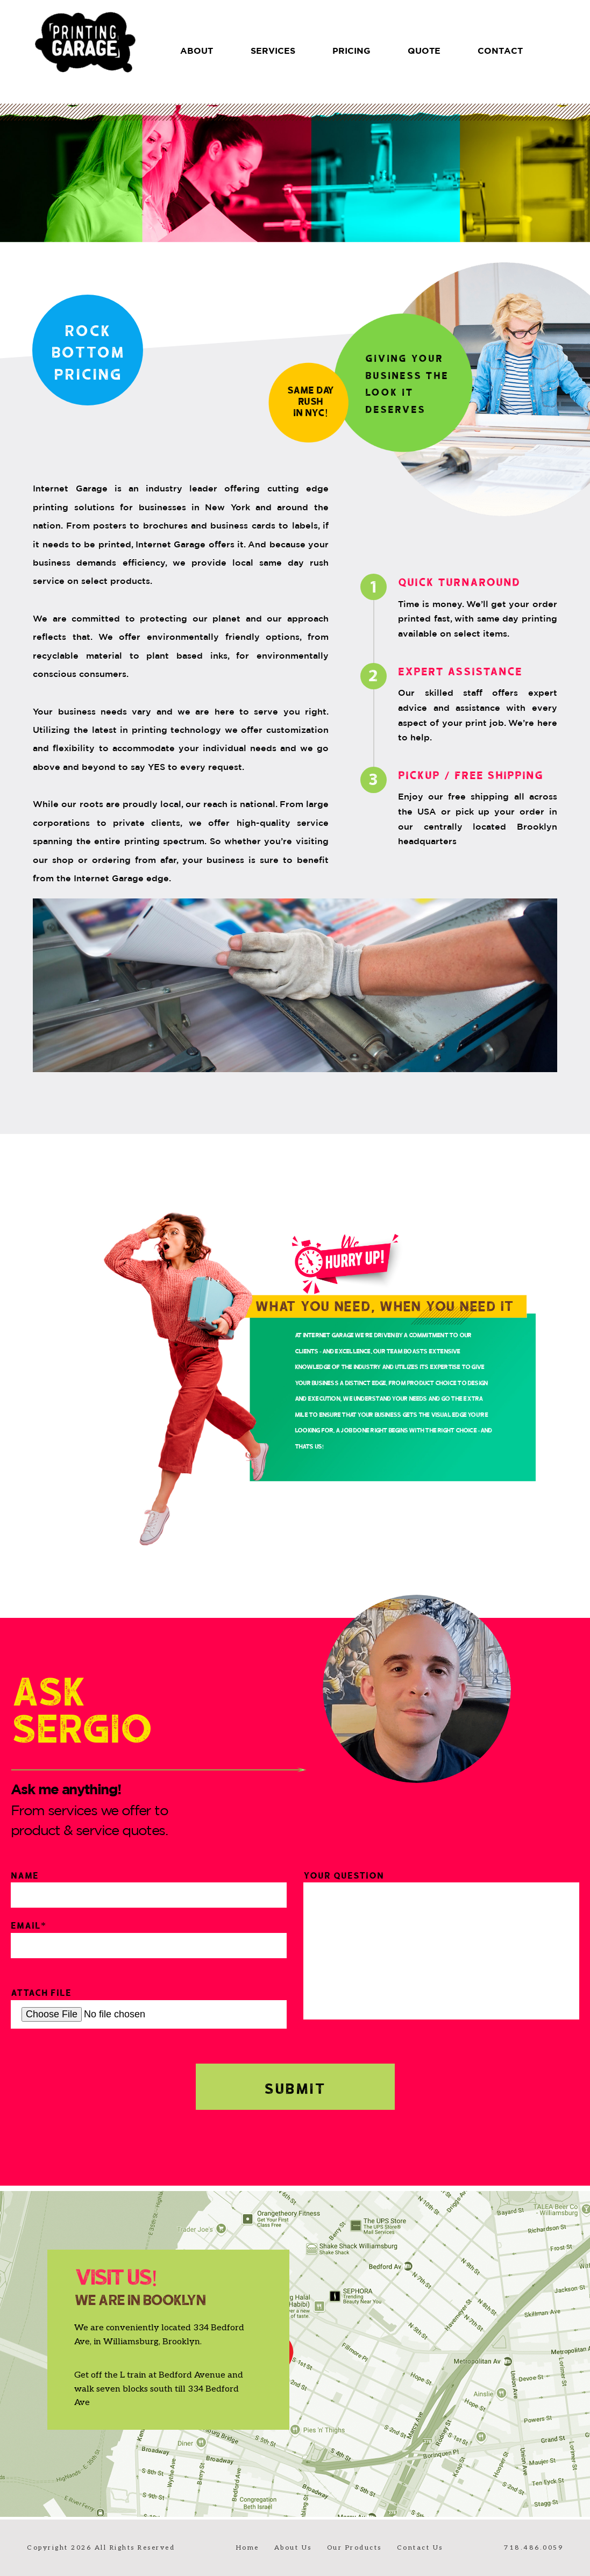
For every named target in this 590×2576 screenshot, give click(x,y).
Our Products (354, 2548)
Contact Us (420, 2548)
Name (149, 1888)
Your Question (441, 1944)
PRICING (351, 50)
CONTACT (500, 50)
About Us (293, 2548)
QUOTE (424, 50)
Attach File (149, 2007)
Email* (149, 1938)
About (196, 50)
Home (247, 2548)
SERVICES (273, 50)
